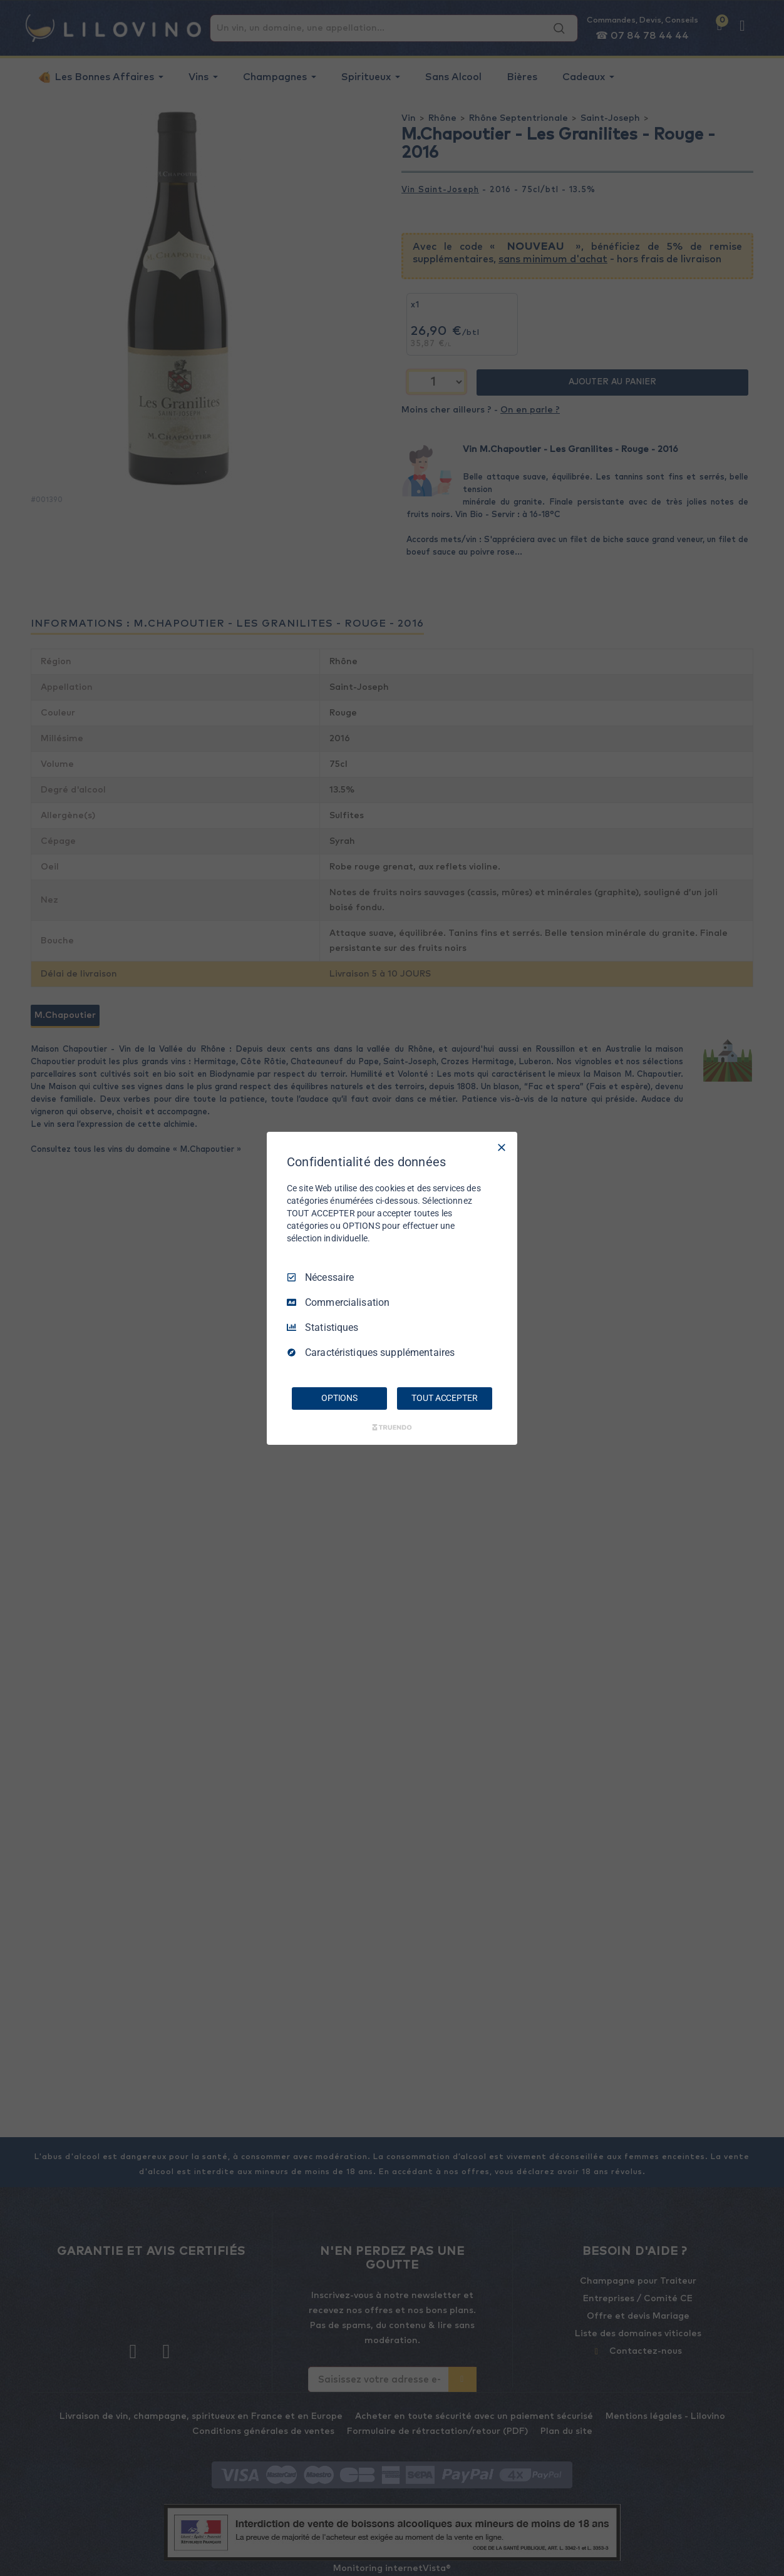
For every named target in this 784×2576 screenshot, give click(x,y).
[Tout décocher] (501, 1146)
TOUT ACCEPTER (444, 1398)
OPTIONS (339, 1398)
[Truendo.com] (392, 1427)
